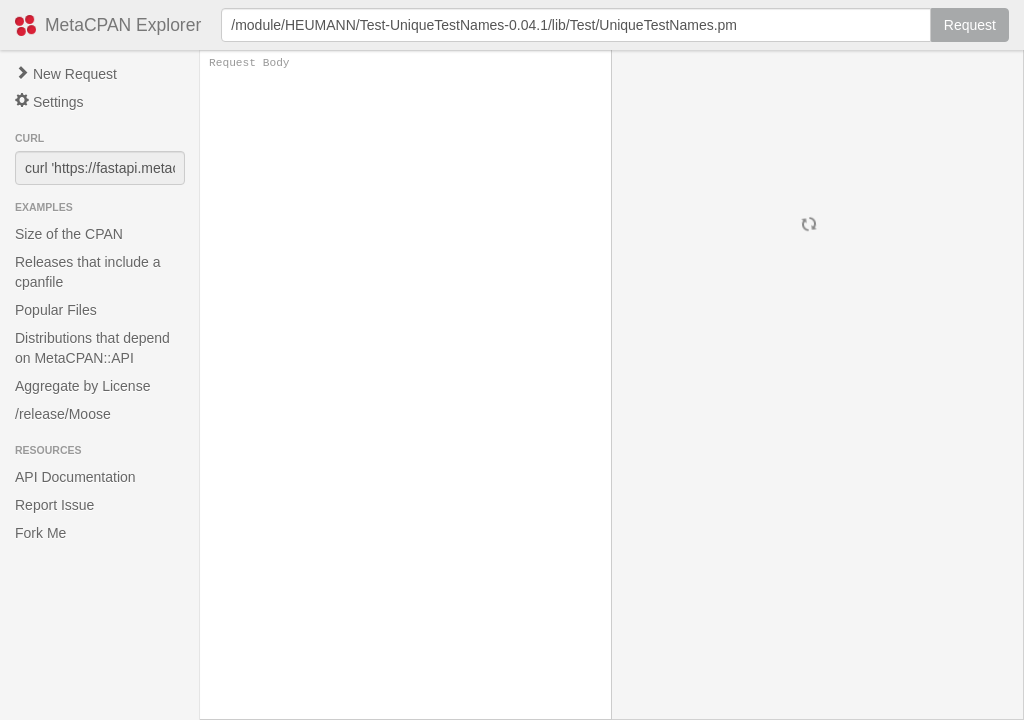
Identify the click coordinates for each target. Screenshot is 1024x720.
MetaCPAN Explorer (123, 25)
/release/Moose (63, 414)
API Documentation (75, 477)
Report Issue (54, 505)
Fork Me (40, 533)
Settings (49, 101)
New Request (66, 74)
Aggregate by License (82, 386)
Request (970, 25)
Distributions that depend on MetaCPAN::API (92, 348)
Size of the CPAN (69, 234)
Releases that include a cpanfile (88, 272)
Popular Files (56, 310)
